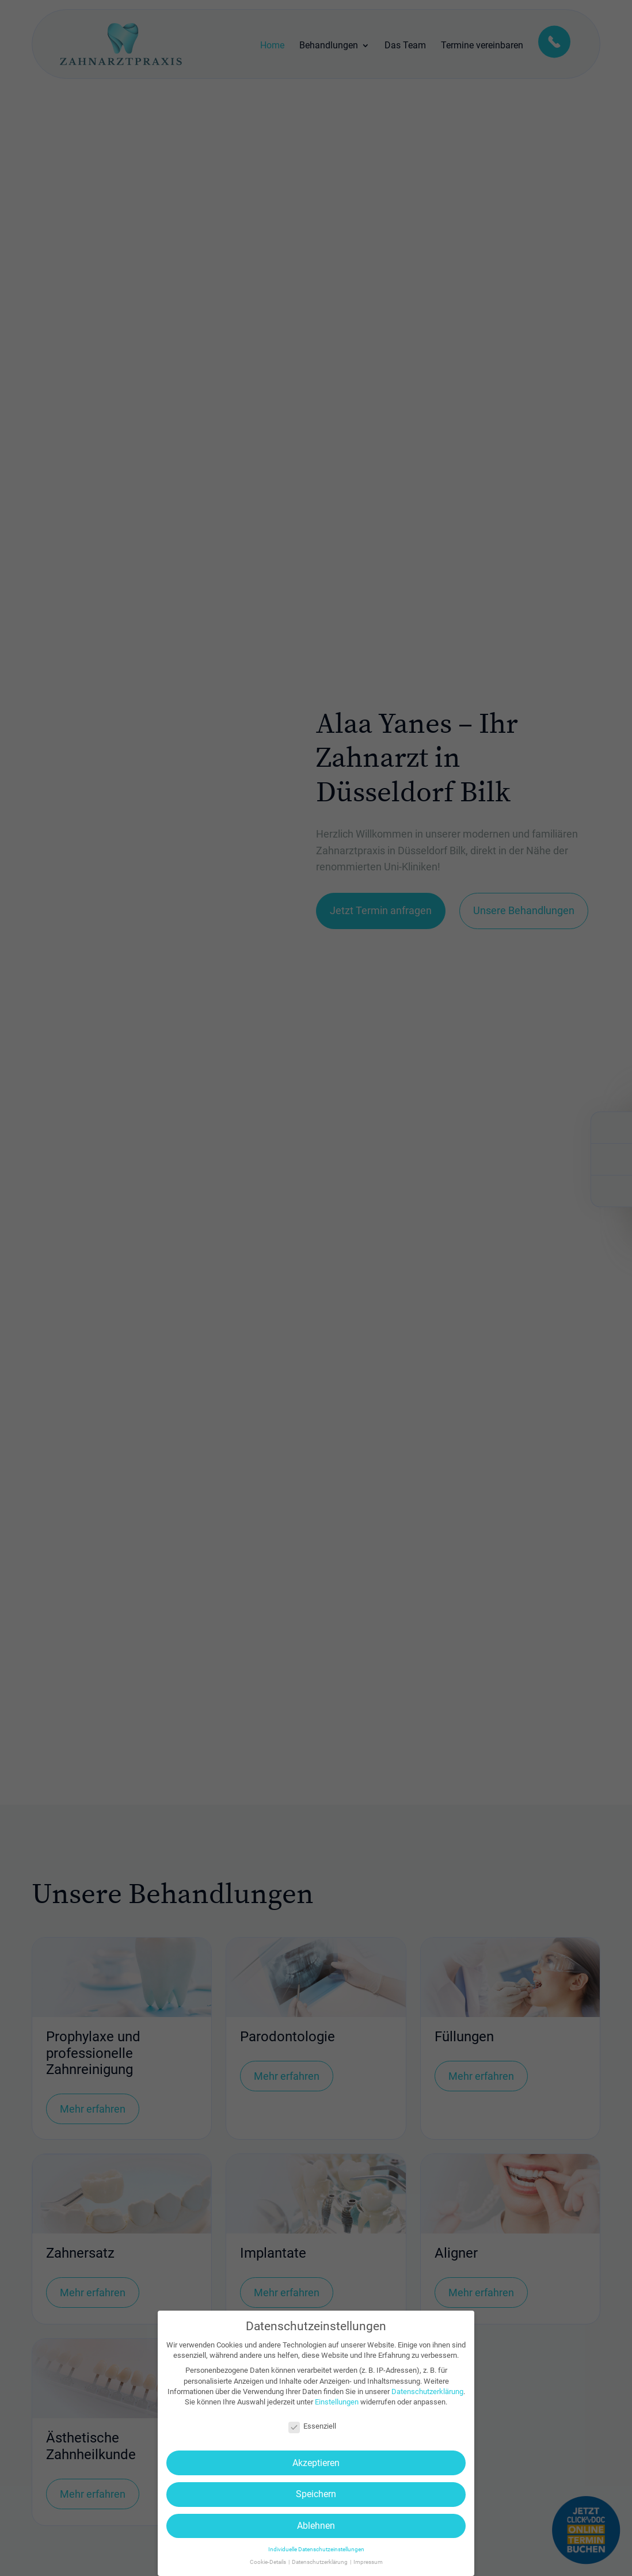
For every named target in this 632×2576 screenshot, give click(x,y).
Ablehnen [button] (316, 2525)
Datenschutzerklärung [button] (320, 2562)
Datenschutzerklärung (427, 2391)
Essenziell (312, 2426)
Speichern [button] (316, 2494)
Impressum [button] (368, 2562)
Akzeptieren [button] (316, 2462)
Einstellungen (337, 2402)
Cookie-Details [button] (268, 2562)
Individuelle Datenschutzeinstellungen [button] (316, 2549)
